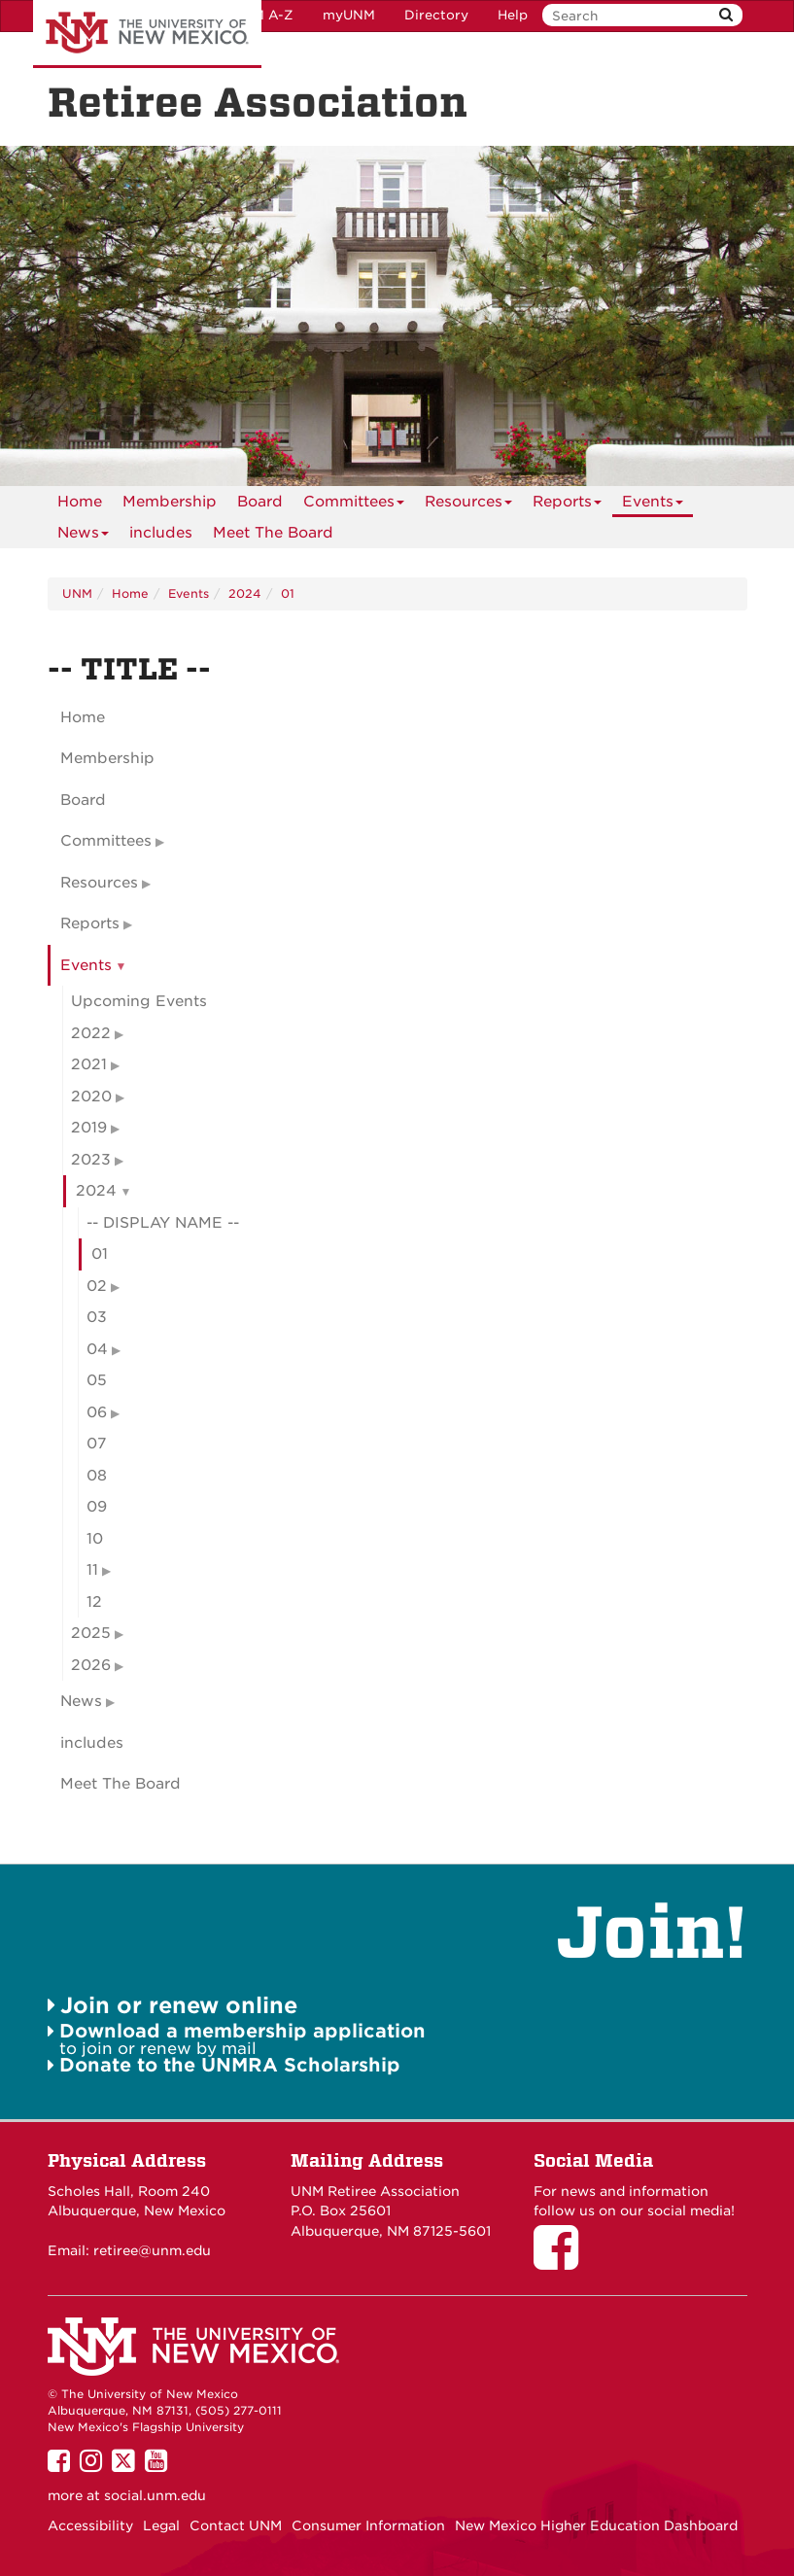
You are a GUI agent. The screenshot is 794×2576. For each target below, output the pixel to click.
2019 (89, 1127)
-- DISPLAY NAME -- (162, 1223)
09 (96, 1506)
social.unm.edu (155, 2495)
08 (96, 1475)
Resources (468, 505)
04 (97, 1349)
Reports (567, 505)
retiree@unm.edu (152, 2250)
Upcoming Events (139, 1001)
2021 (89, 1064)
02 (96, 1286)
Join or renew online (178, 2005)
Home (79, 501)
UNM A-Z (262, 15)
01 (287, 593)
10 (94, 1539)
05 (96, 1380)
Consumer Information (368, 2525)
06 (96, 1412)
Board (260, 501)
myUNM (349, 15)
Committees (353, 505)
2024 (244, 593)
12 (94, 1602)
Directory (436, 15)
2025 (91, 1633)
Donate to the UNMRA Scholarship (229, 2065)
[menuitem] (80, 501)
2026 (91, 1665)
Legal (161, 2525)
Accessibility (90, 2525)
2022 (91, 1033)
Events (652, 505)
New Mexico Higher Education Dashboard (596, 2525)
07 (96, 1443)
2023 (91, 1159)
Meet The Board (273, 532)
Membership (169, 501)
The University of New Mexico (147, 34)
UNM (77, 593)
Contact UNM (236, 2525)
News (83, 536)
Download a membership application (242, 2031)
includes (160, 532)
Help (513, 15)
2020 (91, 1096)
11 (92, 1570)
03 (96, 1317)
